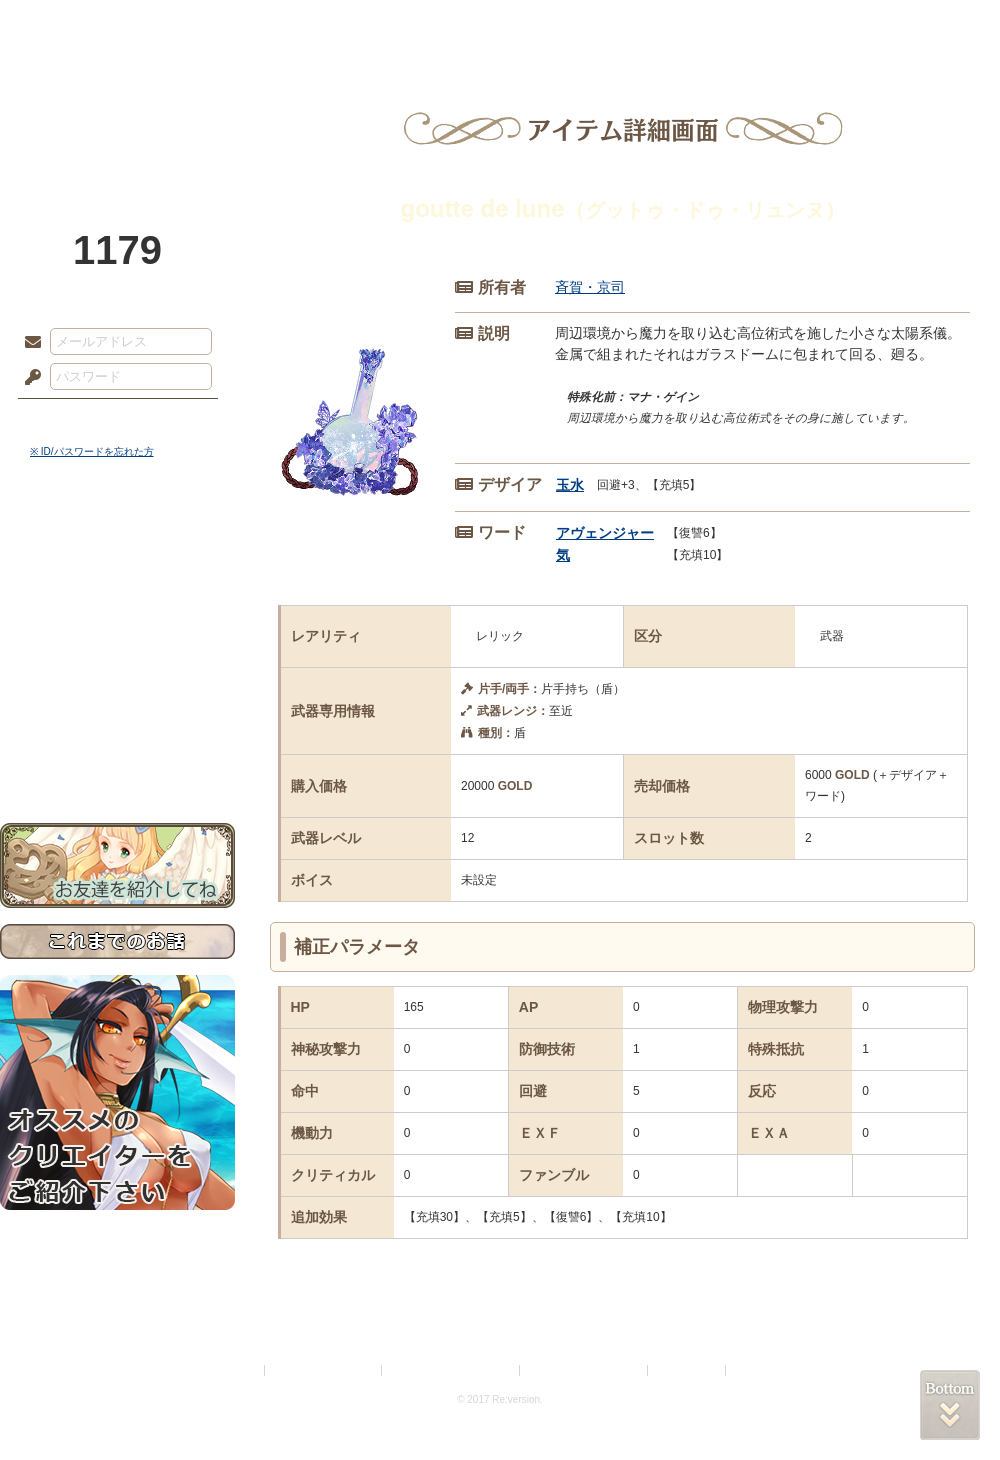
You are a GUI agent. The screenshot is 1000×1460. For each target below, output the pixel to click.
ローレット (358, 25)
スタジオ (642, 25)
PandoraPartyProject (117, 110)
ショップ (784, 25)
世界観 (117, 545)
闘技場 (927, 25)
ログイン (69, 419)
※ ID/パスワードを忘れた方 (92, 451)
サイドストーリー (117, 580)
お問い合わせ (117, 760)
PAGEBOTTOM (950, 1405)
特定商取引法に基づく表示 (452, 1370)
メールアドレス (28, 343)
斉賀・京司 (590, 287)
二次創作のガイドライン (585, 1370)
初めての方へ (117, 725)
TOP (72, 25)
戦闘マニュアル (117, 695)
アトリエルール (117, 670)
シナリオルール (117, 645)
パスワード (28, 378)
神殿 (216, 25)
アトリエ (500, 25)
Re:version (760, 1370)
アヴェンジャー (605, 533)
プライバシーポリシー (324, 1370)
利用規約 (237, 1370)
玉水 (570, 485)
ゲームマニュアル (117, 615)
